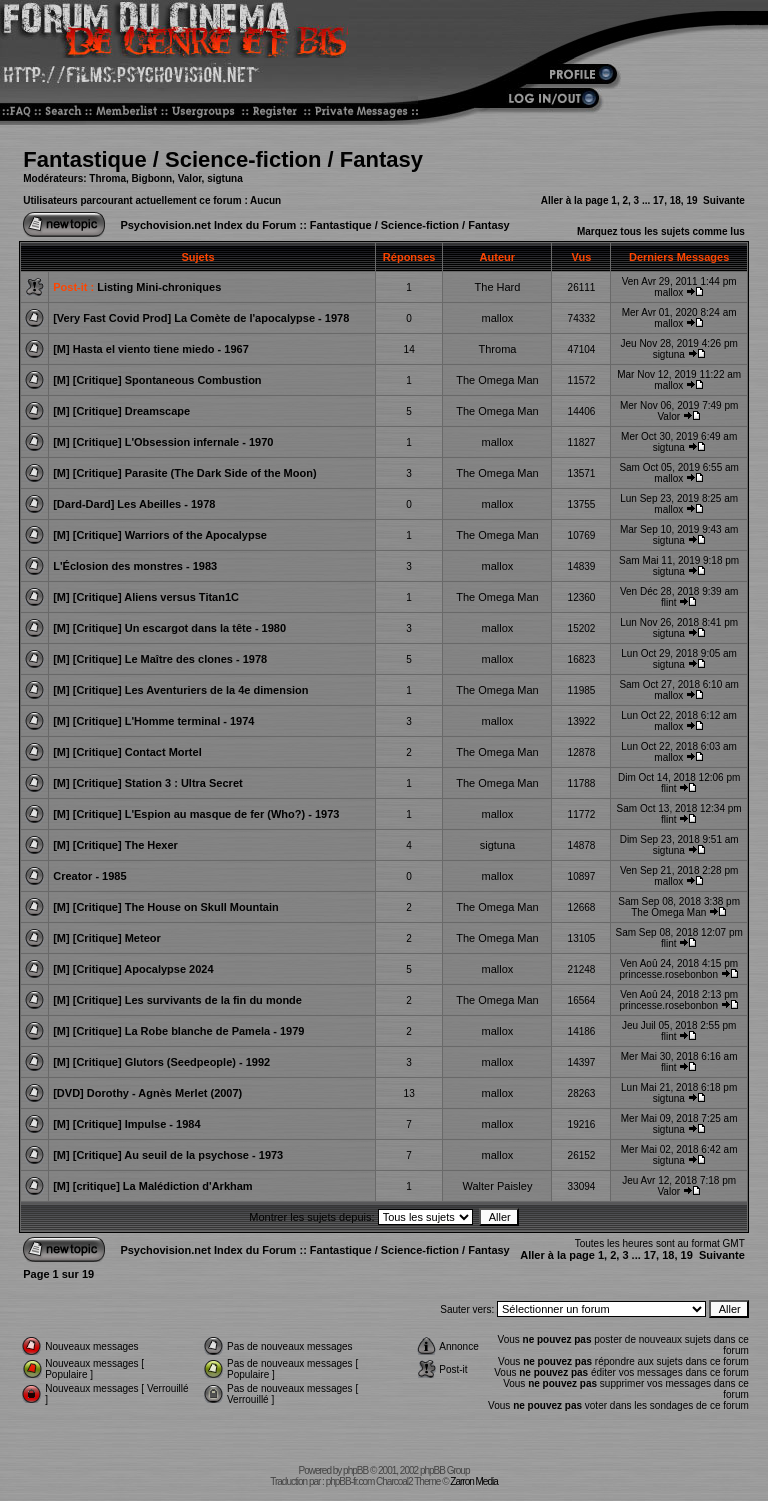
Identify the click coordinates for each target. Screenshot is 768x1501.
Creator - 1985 (89, 876)
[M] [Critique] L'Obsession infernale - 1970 (163, 442)
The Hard (498, 287)
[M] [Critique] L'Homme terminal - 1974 (153, 721)
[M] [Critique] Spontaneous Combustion (157, 380)
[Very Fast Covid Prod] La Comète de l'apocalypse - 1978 (201, 318)
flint (669, 602)
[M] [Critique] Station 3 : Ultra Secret (147, 783)
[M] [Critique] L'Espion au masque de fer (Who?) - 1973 (196, 814)
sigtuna (225, 178)
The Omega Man (497, 380)
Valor (190, 178)
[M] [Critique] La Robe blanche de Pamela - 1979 (178, 1031)
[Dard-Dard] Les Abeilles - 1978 (134, 504)
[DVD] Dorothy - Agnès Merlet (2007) (147, 1093)
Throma (107, 178)
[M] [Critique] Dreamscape (121, 411)
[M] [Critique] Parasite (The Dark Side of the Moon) (184, 473)
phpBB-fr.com (350, 1481)
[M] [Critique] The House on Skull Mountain (165, 907)
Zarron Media (473, 1481)
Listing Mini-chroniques (159, 287)
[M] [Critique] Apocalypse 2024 (133, 969)
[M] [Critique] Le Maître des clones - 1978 (160, 659)
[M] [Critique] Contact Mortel (127, 752)
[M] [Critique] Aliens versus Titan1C (146, 597)
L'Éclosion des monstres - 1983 (135, 566)
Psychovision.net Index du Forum (208, 225)
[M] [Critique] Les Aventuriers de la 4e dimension (180, 690)
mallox (668, 292)
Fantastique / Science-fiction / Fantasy (223, 159)
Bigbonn (152, 178)
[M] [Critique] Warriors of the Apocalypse (160, 535)
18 (675, 200)
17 (658, 200)
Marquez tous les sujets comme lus (661, 231)
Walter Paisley (498, 1186)
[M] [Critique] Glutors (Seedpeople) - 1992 (161, 1062)
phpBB (355, 1470)
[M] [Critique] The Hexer (115, 845)
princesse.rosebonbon (669, 974)
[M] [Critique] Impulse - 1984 (126, 1124)
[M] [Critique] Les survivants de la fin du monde (177, 1000)
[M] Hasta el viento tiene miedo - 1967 (151, 349)
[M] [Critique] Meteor (107, 938)
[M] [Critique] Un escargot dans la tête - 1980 (169, 628)
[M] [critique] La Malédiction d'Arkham (152, 1186)
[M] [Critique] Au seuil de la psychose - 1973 (168, 1155)
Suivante (724, 200)
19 (691, 200)
